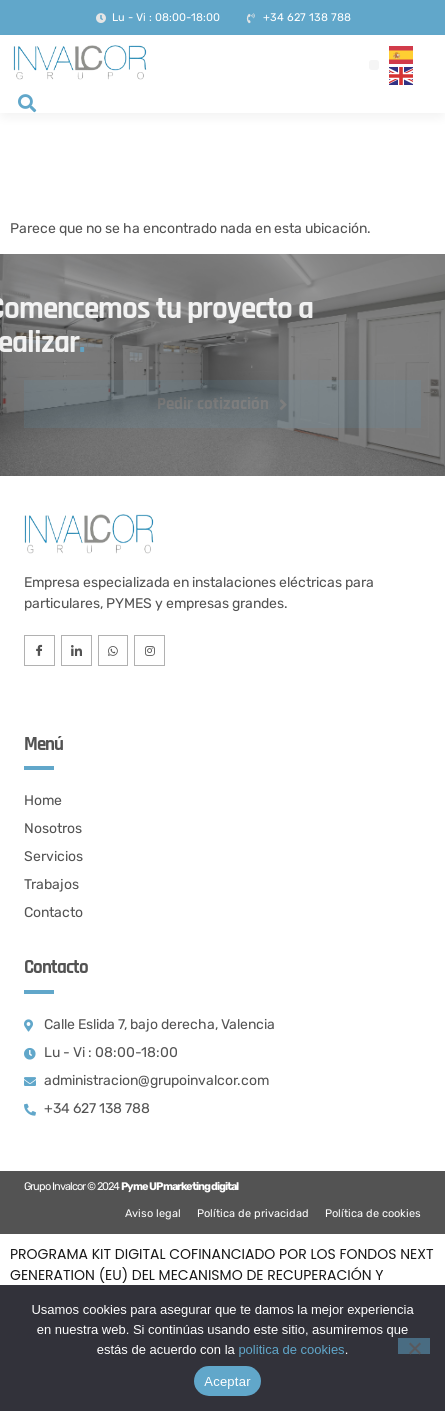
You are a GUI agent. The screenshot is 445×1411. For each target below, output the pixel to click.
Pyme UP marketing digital (179, 1186)
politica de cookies (291, 1349)
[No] (414, 1346)
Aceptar (227, 1381)
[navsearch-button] (27, 105)
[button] (374, 65)
